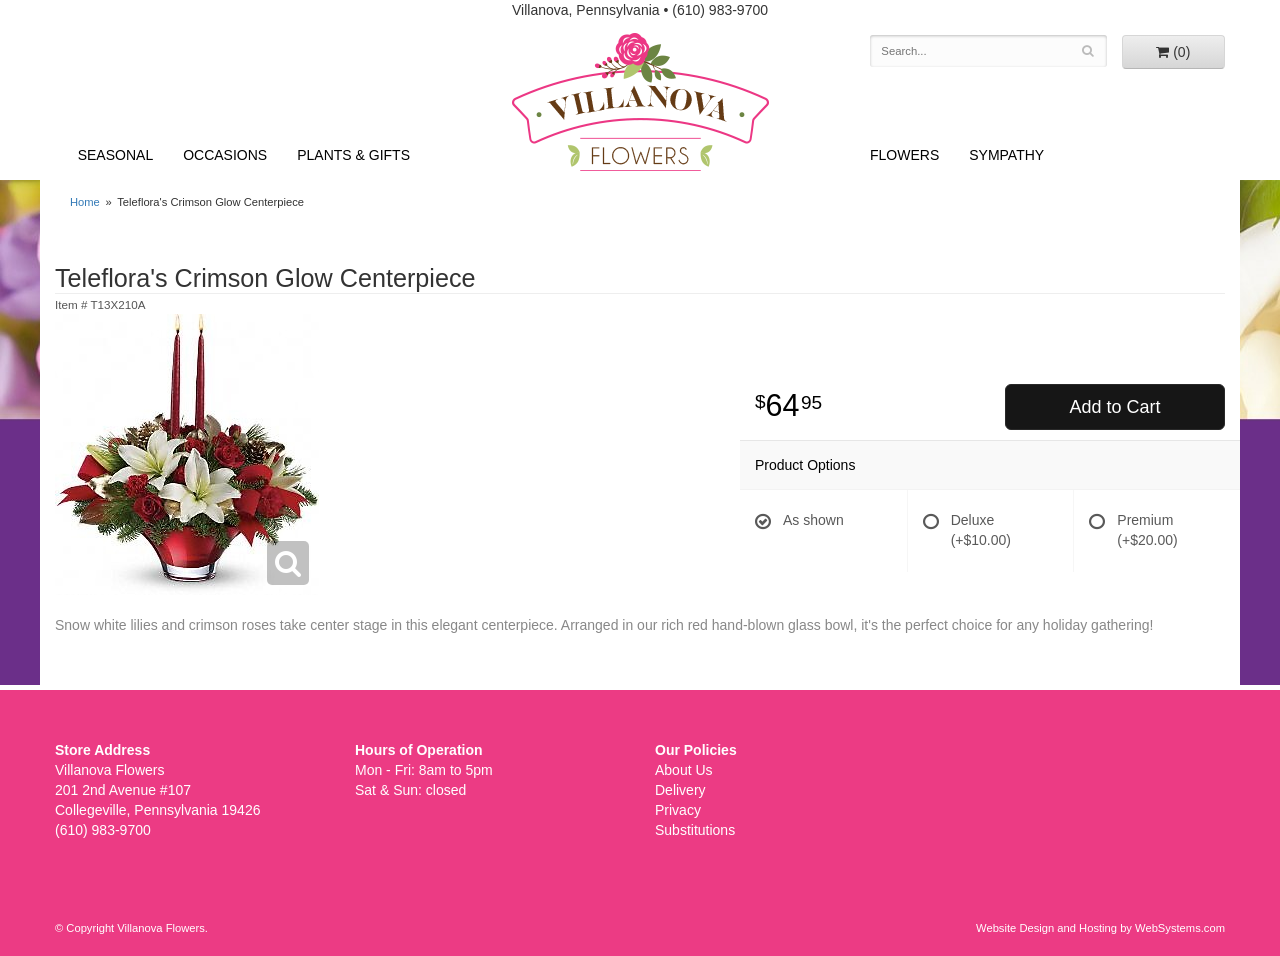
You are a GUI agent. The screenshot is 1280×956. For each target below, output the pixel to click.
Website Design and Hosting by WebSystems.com (1100, 928)
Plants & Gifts (353, 155)
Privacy (678, 810)
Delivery (680, 790)
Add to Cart (1114, 407)
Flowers (904, 155)
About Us (684, 770)
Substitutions (695, 830)
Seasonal (115, 155)
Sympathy (1006, 155)
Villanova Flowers (640, 102)
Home (85, 202)
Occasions (225, 155)
